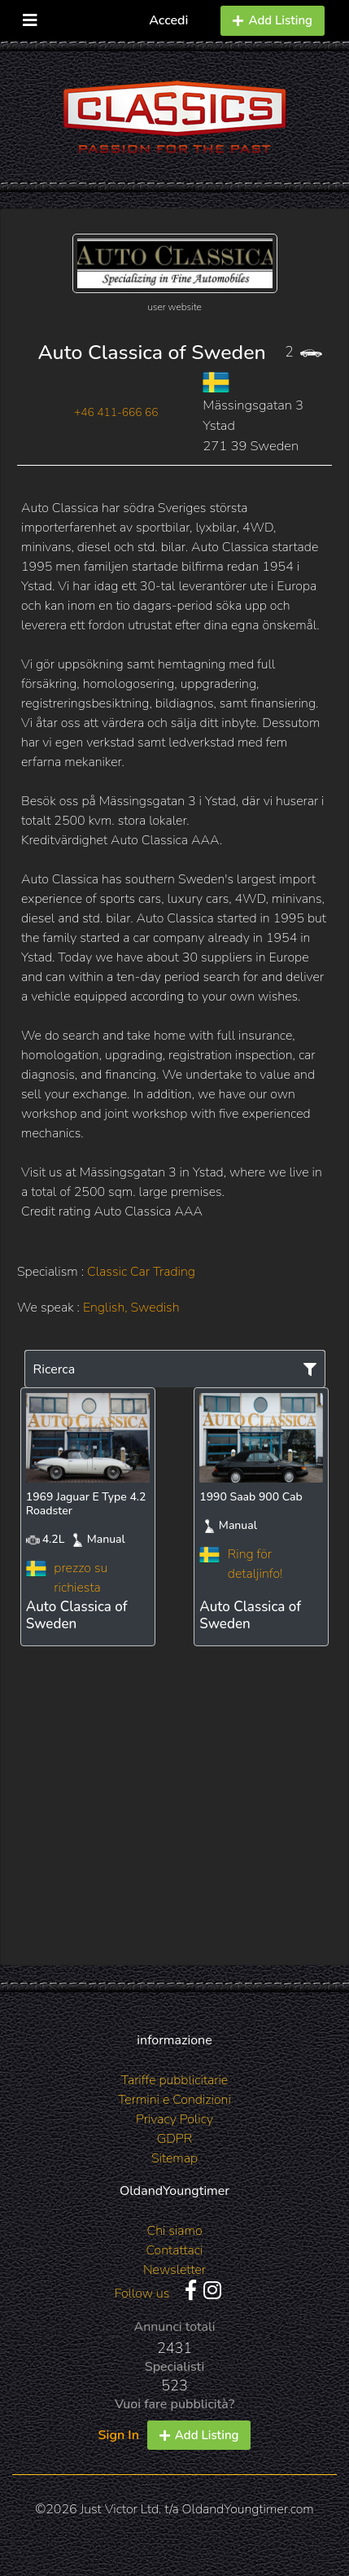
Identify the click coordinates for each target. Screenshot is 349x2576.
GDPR (174, 2139)
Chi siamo (174, 2231)
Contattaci (174, 2250)
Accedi (168, 20)
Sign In (118, 2435)
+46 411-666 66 (116, 412)
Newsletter (174, 2270)
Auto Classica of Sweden (151, 352)
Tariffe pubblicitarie (175, 2080)
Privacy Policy (174, 2119)
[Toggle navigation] (30, 16)
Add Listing (272, 20)
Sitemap (174, 2158)
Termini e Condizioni (174, 2100)
